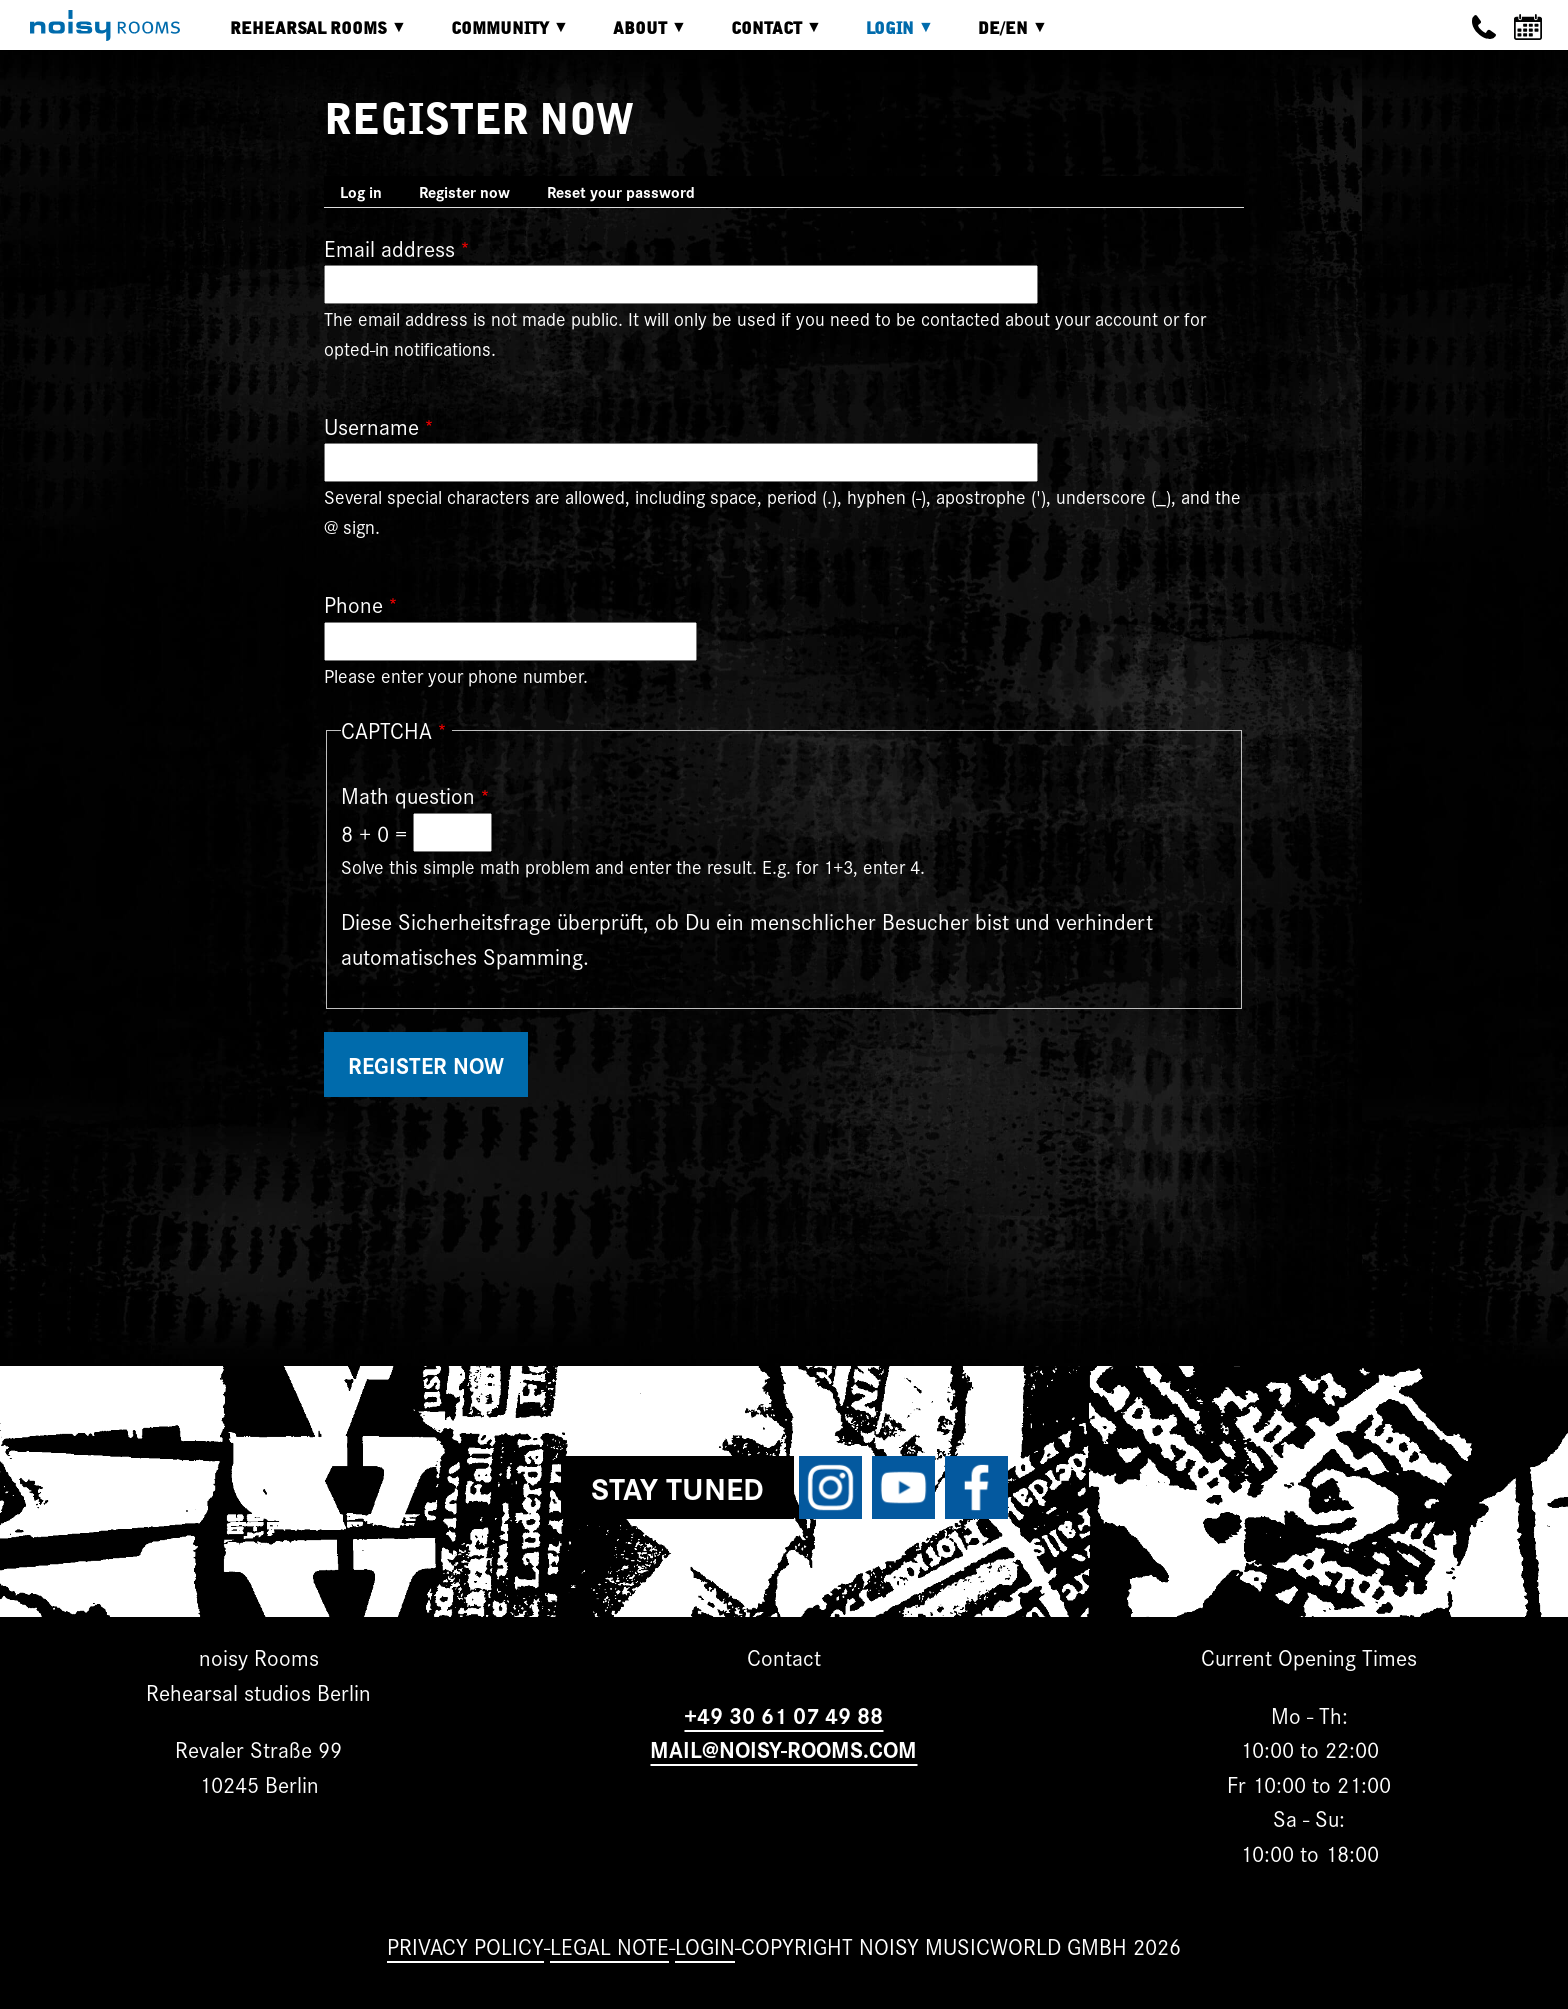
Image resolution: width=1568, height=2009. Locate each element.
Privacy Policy (465, 1945)
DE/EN (998, 35)
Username (371, 425)
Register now (472, 193)
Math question (408, 794)
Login (885, 35)
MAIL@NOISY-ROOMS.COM (783, 1748)
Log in (361, 191)
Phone (353, 603)
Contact (761, 35)
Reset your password (621, 191)
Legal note (609, 1945)
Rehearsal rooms (303, 35)
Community (495, 35)
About (635, 35)
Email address (389, 247)
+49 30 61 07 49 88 (783, 1714)
